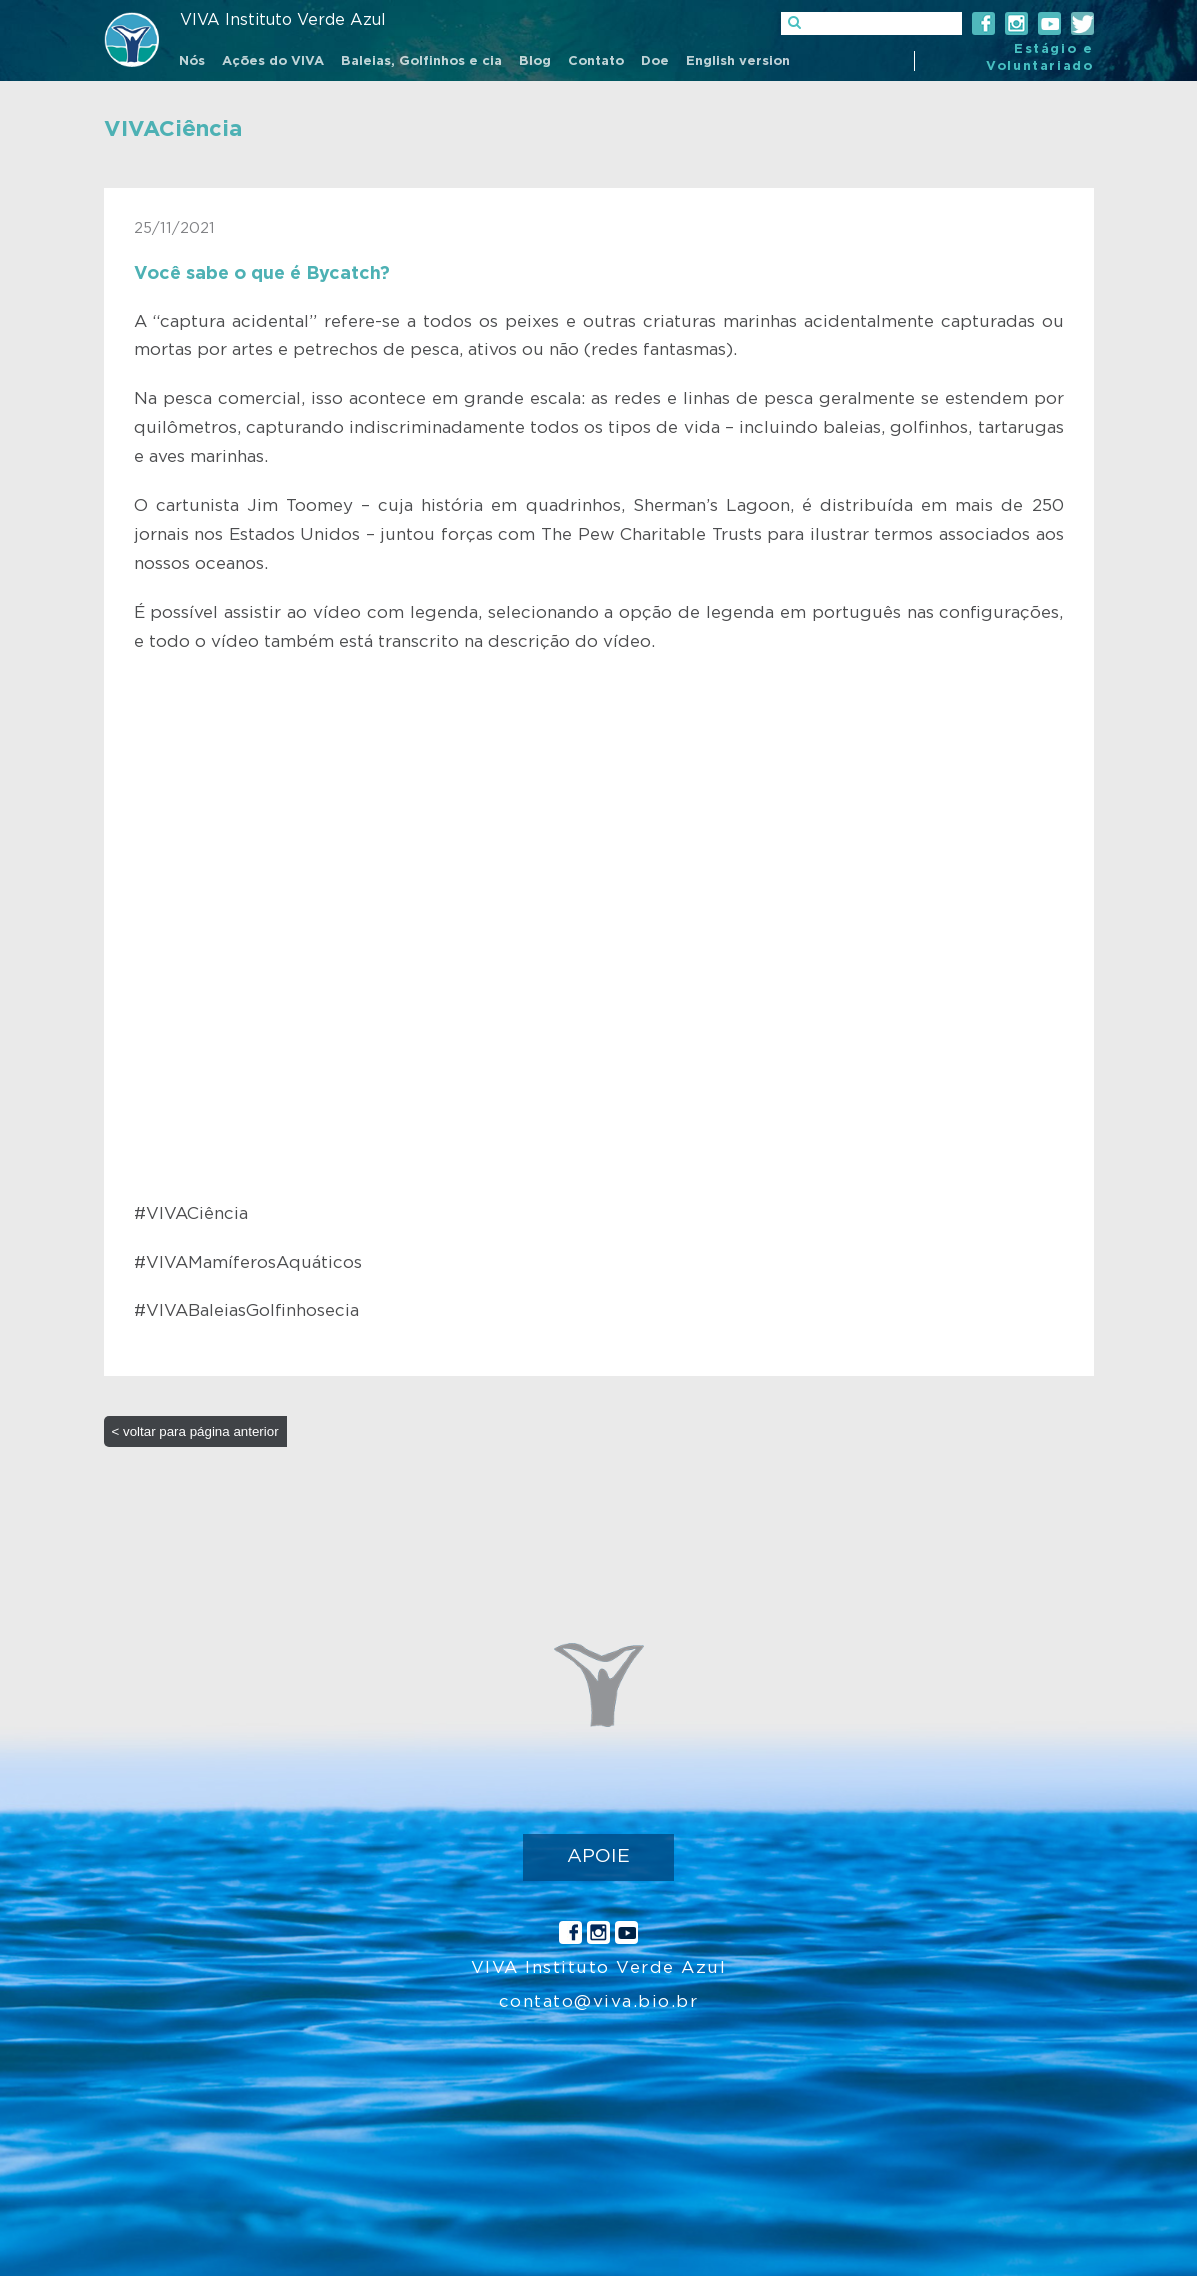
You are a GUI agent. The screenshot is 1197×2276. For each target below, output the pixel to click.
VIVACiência (173, 129)
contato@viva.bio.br (599, 2001)
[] (871, 23)
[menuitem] (192, 63)
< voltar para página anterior (195, 1431)
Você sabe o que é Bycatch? (262, 274)
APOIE (598, 1856)
